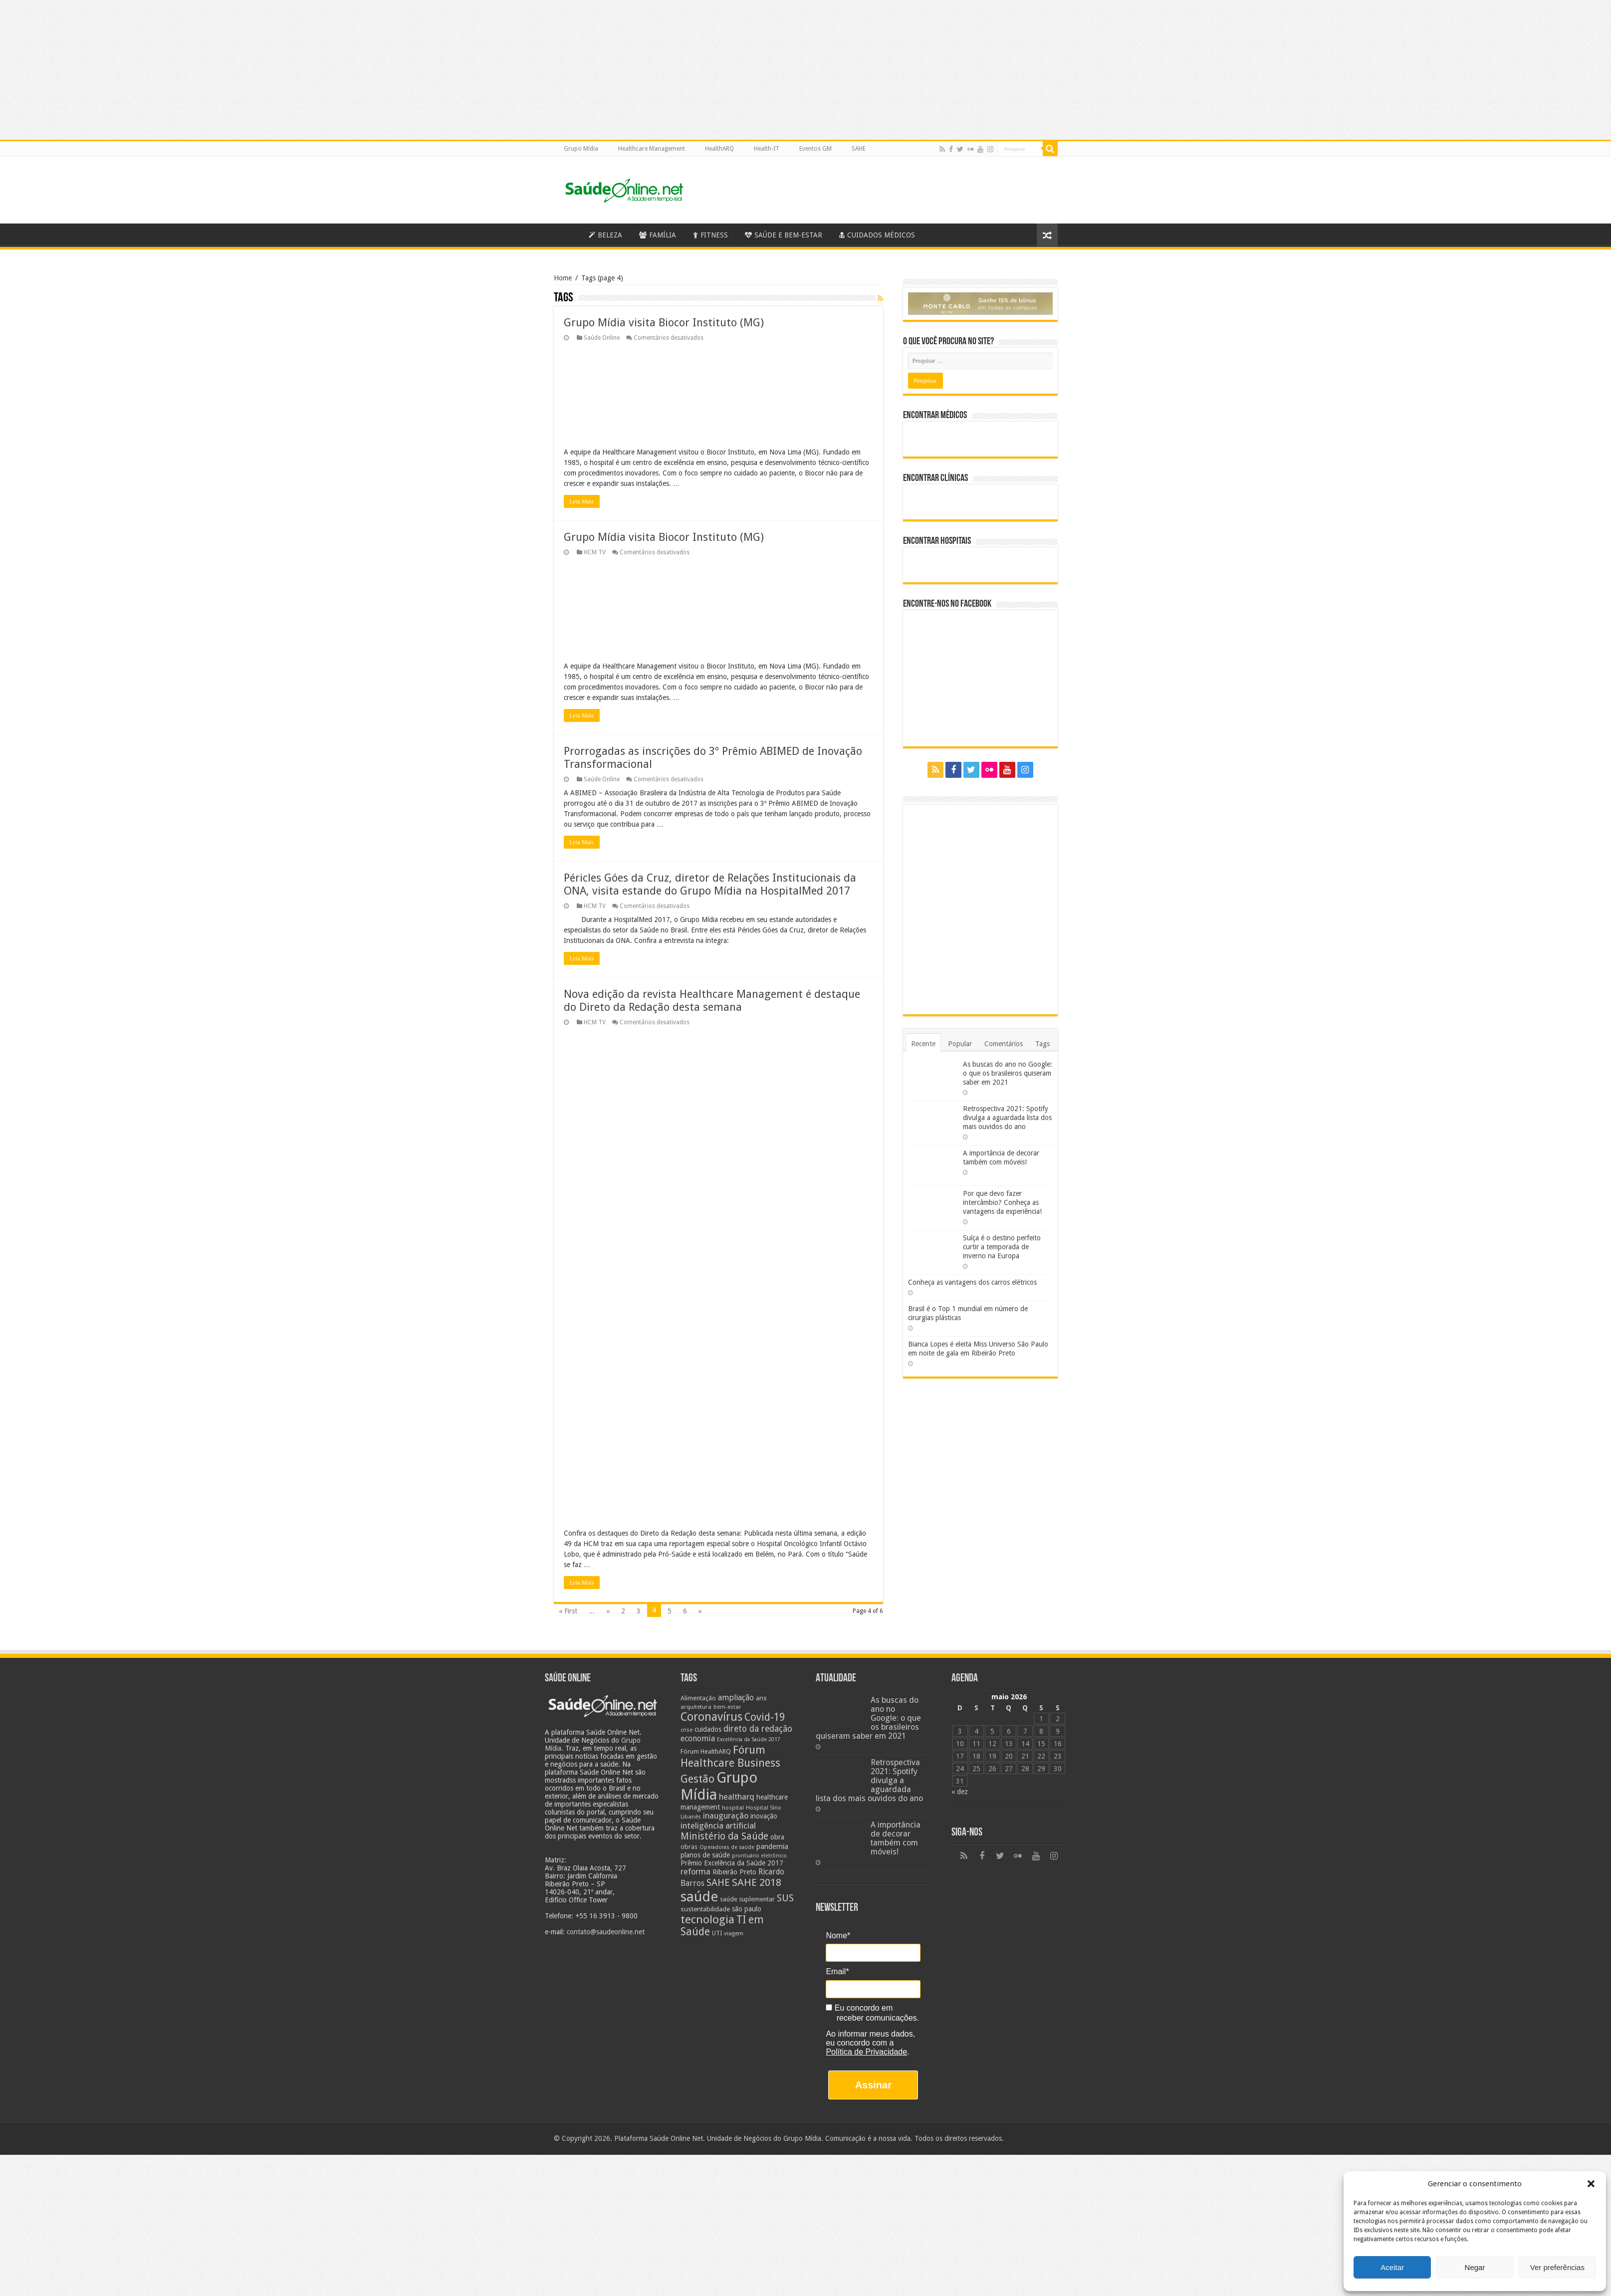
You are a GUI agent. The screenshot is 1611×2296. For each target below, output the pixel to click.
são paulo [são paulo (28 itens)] (746, 1909)
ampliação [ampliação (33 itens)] (736, 1697)
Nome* (838, 1935)
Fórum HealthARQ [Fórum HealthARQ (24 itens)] (706, 1751)
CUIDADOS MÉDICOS (877, 235)
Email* (837, 1971)
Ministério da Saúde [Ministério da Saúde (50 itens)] (724, 1836)
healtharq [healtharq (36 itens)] (736, 1797)
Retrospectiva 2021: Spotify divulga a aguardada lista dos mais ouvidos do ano (1007, 1118)
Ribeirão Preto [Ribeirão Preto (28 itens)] (734, 1872)
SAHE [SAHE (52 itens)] (718, 1882)
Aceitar (1392, 2267)
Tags (1042, 1044)
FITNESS (710, 235)
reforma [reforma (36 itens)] (695, 1871)
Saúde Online (602, 337)
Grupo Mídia (581, 148)
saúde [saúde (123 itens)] (699, 1896)
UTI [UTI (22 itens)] (717, 1933)
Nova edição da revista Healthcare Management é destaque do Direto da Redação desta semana (712, 1000)
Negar (1475, 2267)
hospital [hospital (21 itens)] (733, 1807)
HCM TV (595, 552)
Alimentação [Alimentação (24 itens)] (698, 1698)
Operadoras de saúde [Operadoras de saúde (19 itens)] (726, 1847)
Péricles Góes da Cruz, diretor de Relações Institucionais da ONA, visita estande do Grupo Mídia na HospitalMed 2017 (710, 884)
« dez (959, 1792)
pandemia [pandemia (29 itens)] (772, 1846)
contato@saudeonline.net (606, 1932)
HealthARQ (719, 148)
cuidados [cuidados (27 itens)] (707, 1729)
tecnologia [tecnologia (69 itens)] (707, 1919)
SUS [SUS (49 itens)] (785, 1898)
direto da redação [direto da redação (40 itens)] (757, 1729)
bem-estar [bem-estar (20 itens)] (727, 1707)
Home (563, 278)
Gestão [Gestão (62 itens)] (697, 1779)
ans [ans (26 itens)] (761, 1698)
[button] (1591, 2184)
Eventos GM (815, 148)
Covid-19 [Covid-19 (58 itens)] (764, 1717)
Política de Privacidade (866, 2052)
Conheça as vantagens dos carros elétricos (972, 1282)
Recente (923, 1044)
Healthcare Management (651, 148)
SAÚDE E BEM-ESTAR (783, 235)
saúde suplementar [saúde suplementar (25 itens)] (747, 1899)
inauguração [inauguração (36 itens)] (725, 1816)
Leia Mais (582, 501)
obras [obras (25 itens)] (689, 1846)
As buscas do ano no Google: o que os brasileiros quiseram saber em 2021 (1007, 1073)
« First (568, 1611)
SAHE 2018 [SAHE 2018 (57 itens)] (756, 1882)
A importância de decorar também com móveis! (896, 1838)
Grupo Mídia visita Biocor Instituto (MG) (664, 322)
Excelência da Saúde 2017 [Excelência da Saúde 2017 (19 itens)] (748, 1739)
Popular (960, 1044)
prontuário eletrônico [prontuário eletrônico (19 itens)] (759, 1855)
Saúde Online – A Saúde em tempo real (567, 234)
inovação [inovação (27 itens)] (763, 1816)
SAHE (859, 148)
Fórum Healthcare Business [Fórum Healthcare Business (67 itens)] (730, 1756)
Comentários (1003, 1044)
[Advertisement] (805, 2225)
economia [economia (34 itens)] (698, 1738)
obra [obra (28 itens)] (777, 1837)
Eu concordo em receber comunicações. (872, 2013)
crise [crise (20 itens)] (686, 1730)
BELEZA (605, 235)
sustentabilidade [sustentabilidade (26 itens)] (705, 1909)
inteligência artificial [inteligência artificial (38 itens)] (718, 1826)
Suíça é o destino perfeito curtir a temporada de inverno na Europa (1002, 1247)
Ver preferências (1557, 2267)
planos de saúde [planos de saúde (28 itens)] (705, 1855)
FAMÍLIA (657, 235)
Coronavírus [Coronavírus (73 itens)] (711, 1717)
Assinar (873, 2084)
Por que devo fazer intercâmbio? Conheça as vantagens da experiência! (1002, 1202)
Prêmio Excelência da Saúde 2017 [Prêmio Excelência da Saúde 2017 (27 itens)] (732, 1863)
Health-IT (766, 148)
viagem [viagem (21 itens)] (733, 1933)
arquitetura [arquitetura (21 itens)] (696, 1706)
